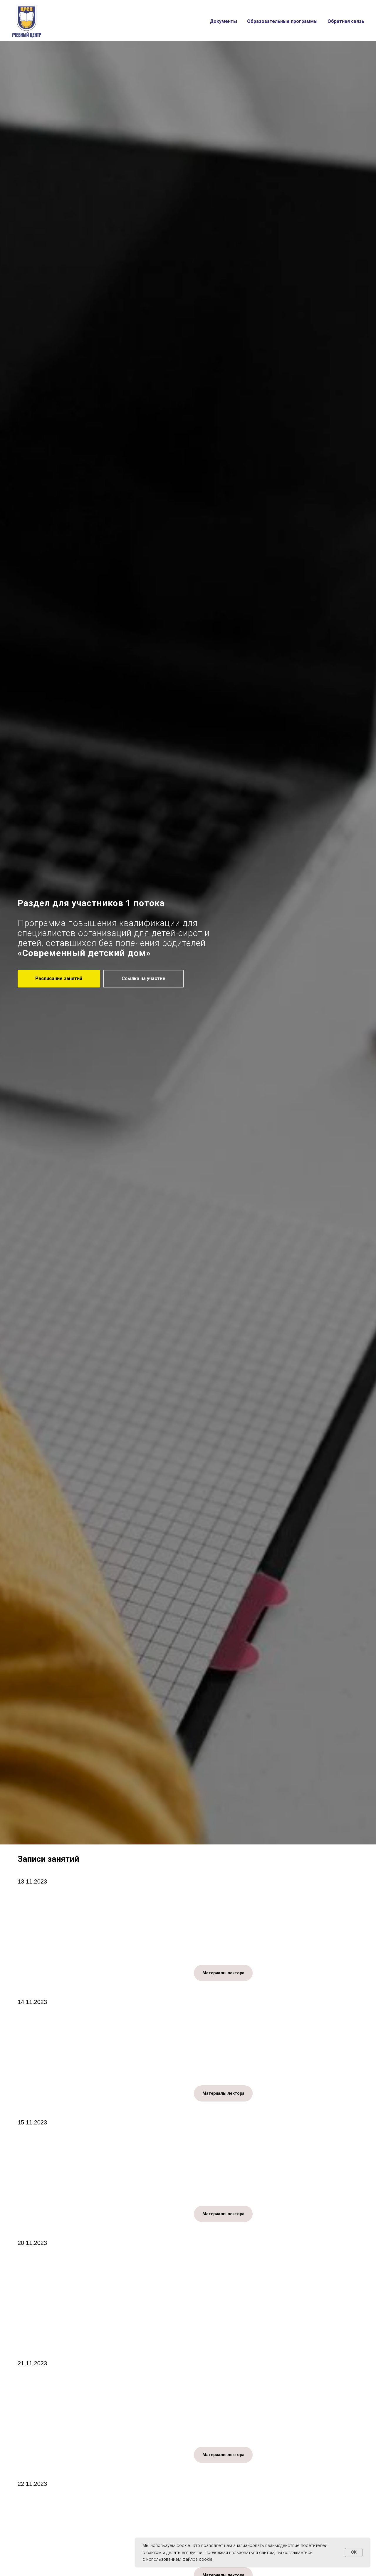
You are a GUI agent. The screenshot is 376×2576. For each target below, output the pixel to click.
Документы (223, 21)
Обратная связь (346, 21)
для (190, 923)
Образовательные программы (282, 21)
